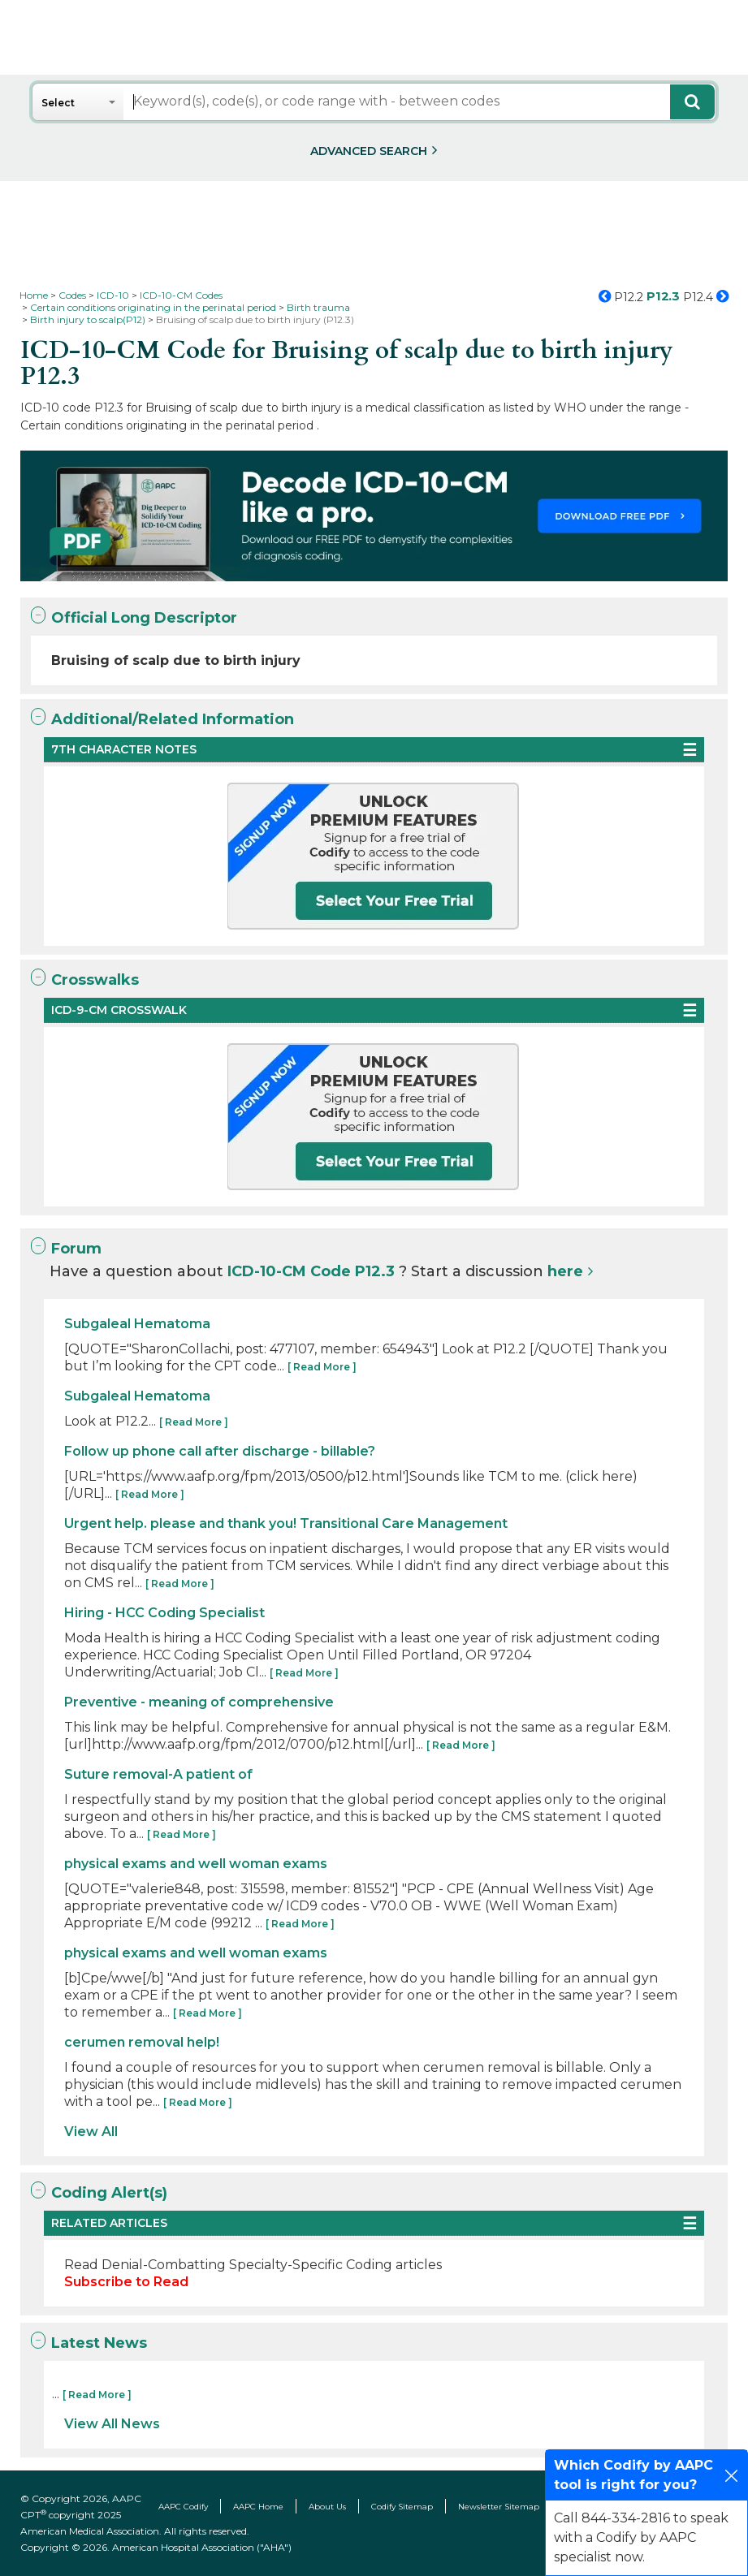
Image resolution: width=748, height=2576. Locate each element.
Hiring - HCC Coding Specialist (164, 1612)
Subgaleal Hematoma (137, 1323)
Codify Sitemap (402, 2506)
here (565, 1271)
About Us (327, 2506)
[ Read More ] (322, 1367)
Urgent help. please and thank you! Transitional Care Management (286, 1523)
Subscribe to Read (126, 2281)
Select (58, 103)
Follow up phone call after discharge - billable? (219, 1451)
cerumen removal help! (141, 2042)
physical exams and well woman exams (195, 1863)
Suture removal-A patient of (158, 1774)
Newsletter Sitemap (498, 2506)
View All (91, 2131)
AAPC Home (258, 2506)
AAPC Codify (183, 2506)
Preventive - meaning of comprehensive (199, 1702)
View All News (112, 2423)
